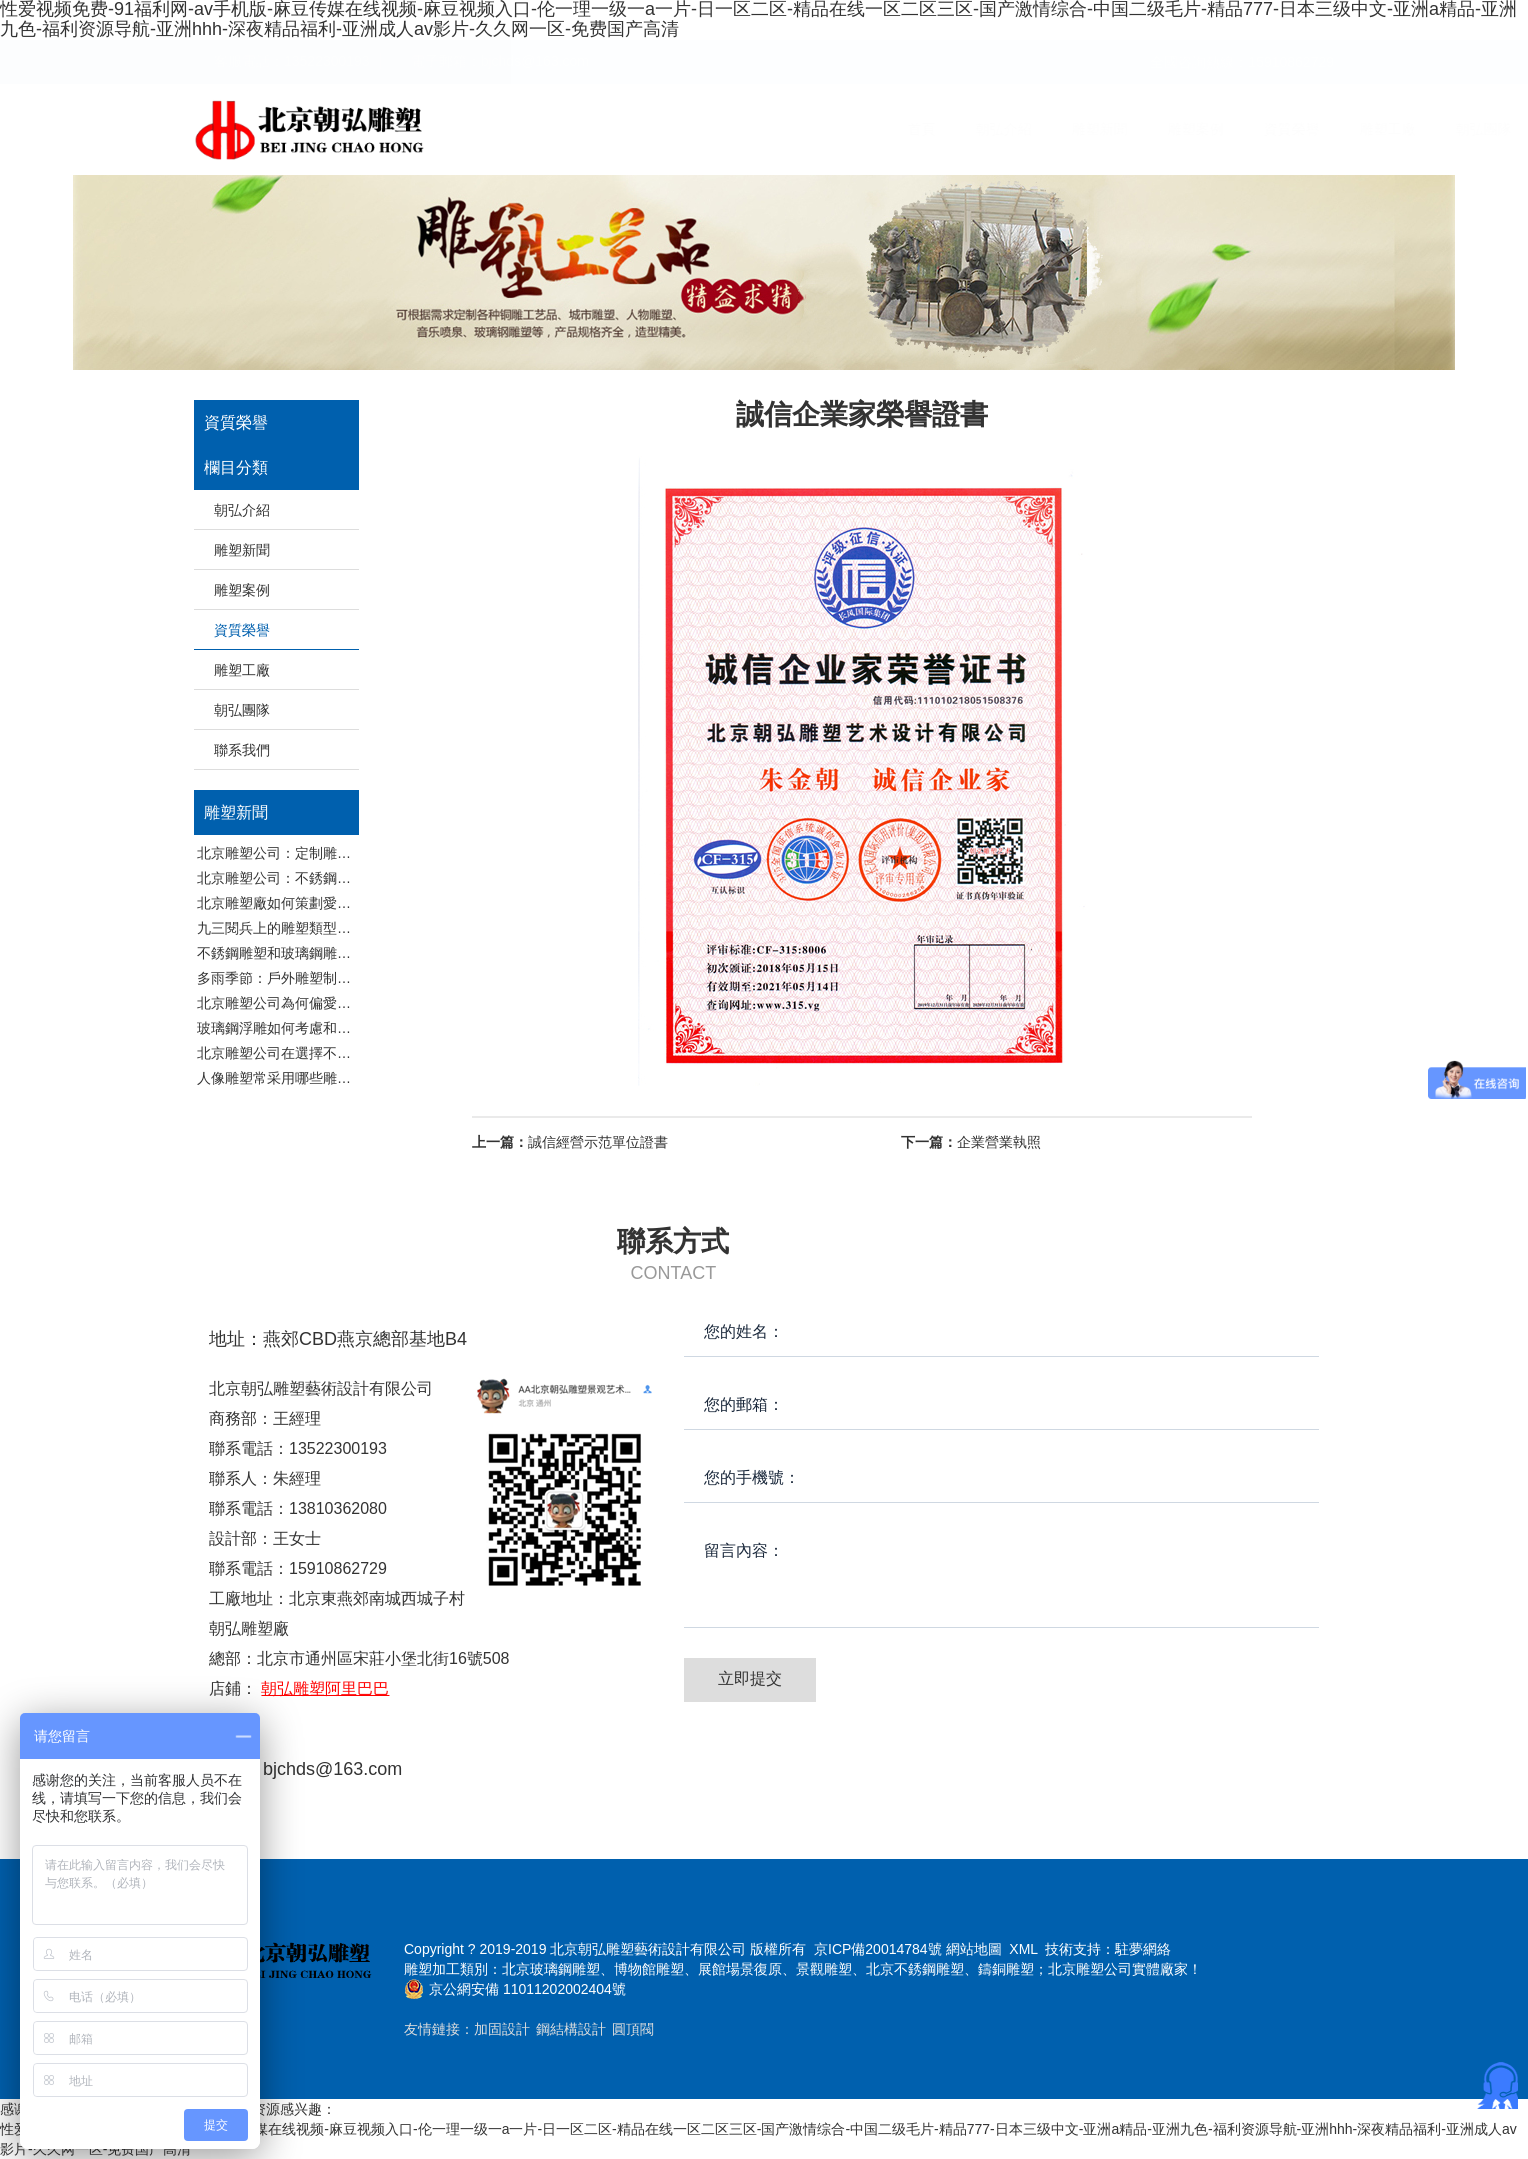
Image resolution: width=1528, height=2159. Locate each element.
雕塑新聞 (806, 129)
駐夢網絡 (1143, 1949)
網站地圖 (974, 1949)
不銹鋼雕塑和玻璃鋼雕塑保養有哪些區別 (323, 953)
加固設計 (502, 2029)
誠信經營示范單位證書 (570, 1142)
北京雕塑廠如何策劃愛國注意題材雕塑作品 (330, 903)
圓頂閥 (633, 2029)
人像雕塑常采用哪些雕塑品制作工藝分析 (323, 1078)
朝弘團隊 (1190, 129)
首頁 (628, 129)
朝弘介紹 (710, 129)
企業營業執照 (971, 1142)
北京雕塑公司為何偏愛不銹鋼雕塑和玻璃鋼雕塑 (344, 1003)
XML (1023, 1949)
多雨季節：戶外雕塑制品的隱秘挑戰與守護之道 (344, 978)
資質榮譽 (998, 129)
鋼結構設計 (571, 2029)
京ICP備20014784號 (878, 1949)
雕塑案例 (902, 129)
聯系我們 (1286, 129)
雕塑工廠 (1094, 129)
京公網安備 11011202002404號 (527, 1989)
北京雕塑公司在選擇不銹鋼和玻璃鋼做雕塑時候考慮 (358, 1053)
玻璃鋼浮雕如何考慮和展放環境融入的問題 (330, 1028)
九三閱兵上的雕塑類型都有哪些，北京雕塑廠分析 (351, 928)
